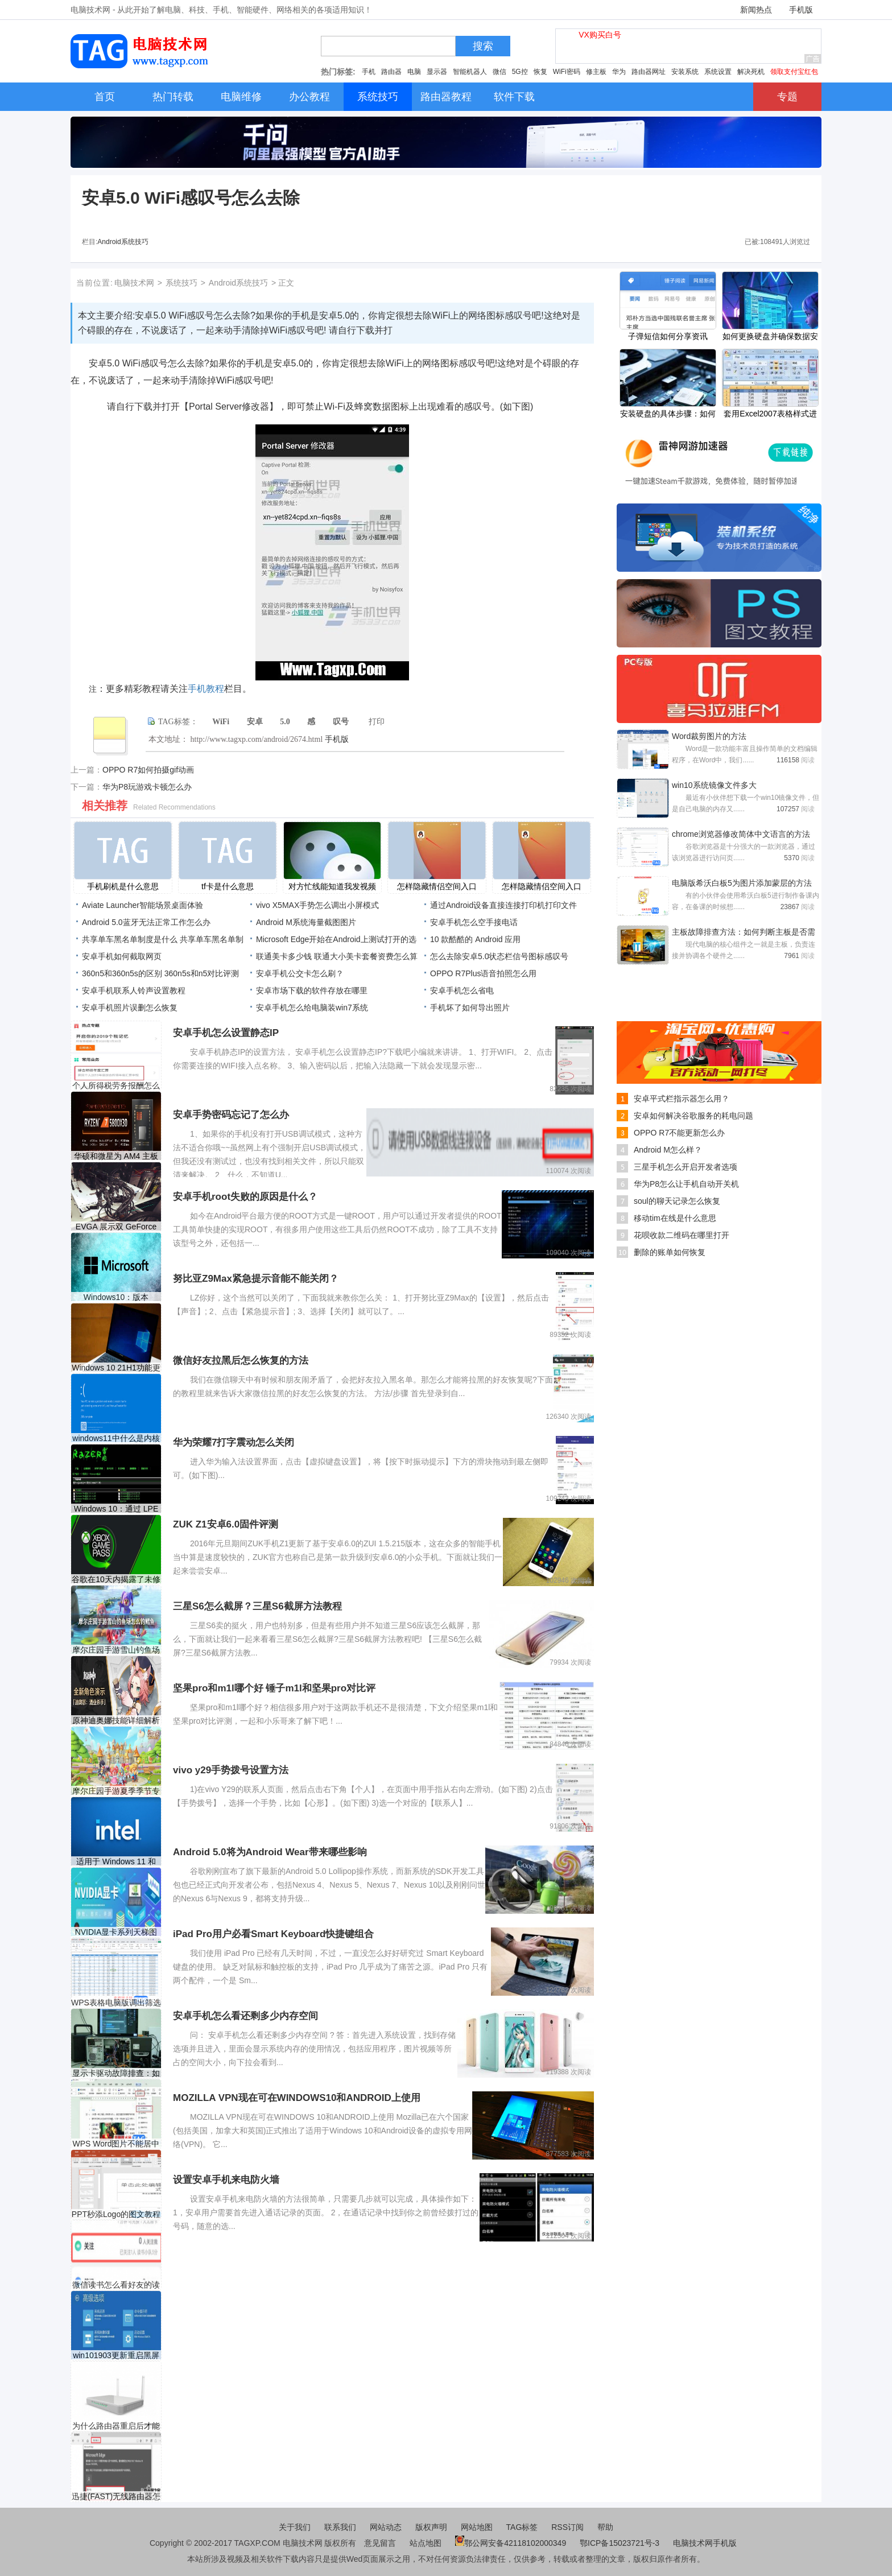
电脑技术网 (134, 282)
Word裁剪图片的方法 (709, 736)
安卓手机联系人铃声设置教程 (133, 990)
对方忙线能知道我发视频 (332, 886)
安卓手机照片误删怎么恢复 (129, 1007)
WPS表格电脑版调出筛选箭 (116, 2003)
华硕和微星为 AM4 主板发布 (116, 1156)
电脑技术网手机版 (705, 2543)
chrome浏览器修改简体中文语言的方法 (741, 834)
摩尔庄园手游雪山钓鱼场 (116, 1649)
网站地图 (477, 2527)
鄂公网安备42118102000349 (510, 2543)
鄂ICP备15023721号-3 (621, 2543)
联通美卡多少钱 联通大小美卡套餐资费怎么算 (337, 956)
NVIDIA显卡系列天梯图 (116, 1932)
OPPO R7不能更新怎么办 (679, 1132)
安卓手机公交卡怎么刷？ (300, 973)
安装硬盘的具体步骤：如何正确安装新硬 (668, 414)
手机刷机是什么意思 (123, 886)
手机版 (801, 9)
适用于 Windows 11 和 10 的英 (116, 1862)
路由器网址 (648, 72)
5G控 (520, 72)
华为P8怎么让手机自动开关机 (686, 1183)
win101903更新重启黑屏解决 (116, 2355)
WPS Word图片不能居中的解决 (116, 2144)
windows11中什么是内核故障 (115, 1438)
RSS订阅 (567, 2527)
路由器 (391, 72)
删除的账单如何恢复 (669, 1252)
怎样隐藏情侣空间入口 (437, 886)
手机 (368, 72)
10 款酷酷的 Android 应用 (475, 939)
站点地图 (425, 2543)
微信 (499, 72)
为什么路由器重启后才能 (116, 2425)
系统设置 (718, 72)
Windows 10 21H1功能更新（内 (116, 1368)
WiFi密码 (566, 72)
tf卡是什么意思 (227, 886)
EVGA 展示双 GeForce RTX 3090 (116, 1227)
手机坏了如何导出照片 (470, 1007)
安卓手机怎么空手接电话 (474, 922)
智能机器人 (470, 72)
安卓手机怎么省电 (462, 990)
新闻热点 (756, 9)
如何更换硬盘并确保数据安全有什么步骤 (770, 337)
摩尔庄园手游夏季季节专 (116, 1790)
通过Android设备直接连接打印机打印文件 (503, 905)
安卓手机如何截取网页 (122, 956)
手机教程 (206, 688)
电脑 (414, 72)
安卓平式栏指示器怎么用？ (681, 1098)
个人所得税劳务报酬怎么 (116, 1085)
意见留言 (380, 2543)
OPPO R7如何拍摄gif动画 (148, 769)
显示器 (437, 72)
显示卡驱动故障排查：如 (116, 2073)
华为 (619, 72)
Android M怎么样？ (668, 1149)
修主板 (596, 72)
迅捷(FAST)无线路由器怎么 (116, 2496)
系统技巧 (181, 282)
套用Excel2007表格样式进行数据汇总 (770, 414)
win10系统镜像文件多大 (714, 785)
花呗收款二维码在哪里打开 (681, 1235)
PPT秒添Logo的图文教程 (116, 2214)
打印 (377, 721)
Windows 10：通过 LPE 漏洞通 (116, 1509)
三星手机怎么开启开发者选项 (685, 1166)
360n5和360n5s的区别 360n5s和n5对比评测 (160, 973)
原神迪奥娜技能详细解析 (116, 1720)
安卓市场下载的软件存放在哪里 (311, 990)
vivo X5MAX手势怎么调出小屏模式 (317, 905)
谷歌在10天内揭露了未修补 (116, 1579)
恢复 (540, 72)
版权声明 (431, 2527)
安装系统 (685, 72)
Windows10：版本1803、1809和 (116, 1297)
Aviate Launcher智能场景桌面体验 (142, 905)
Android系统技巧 (122, 242)
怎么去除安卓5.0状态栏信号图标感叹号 (499, 956)
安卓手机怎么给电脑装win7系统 (312, 1007)
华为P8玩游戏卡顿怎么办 (147, 786)
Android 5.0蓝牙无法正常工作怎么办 (146, 922)
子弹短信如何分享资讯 (668, 336)
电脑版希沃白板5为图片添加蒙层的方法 (742, 882)
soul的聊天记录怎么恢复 (677, 1201)
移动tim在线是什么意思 (675, 1218)
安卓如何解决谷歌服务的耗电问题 (693, 1115)
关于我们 (295, 2527)
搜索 (483, 46)
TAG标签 (522, 2527)
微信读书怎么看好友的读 (116, 2284)
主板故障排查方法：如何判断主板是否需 (743, 931)
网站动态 (386, 2527)
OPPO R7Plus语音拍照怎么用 (483, 973)
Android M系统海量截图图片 (306, 922)
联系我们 (340, 2527)
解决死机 (751, 72)
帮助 (605, 2527)
